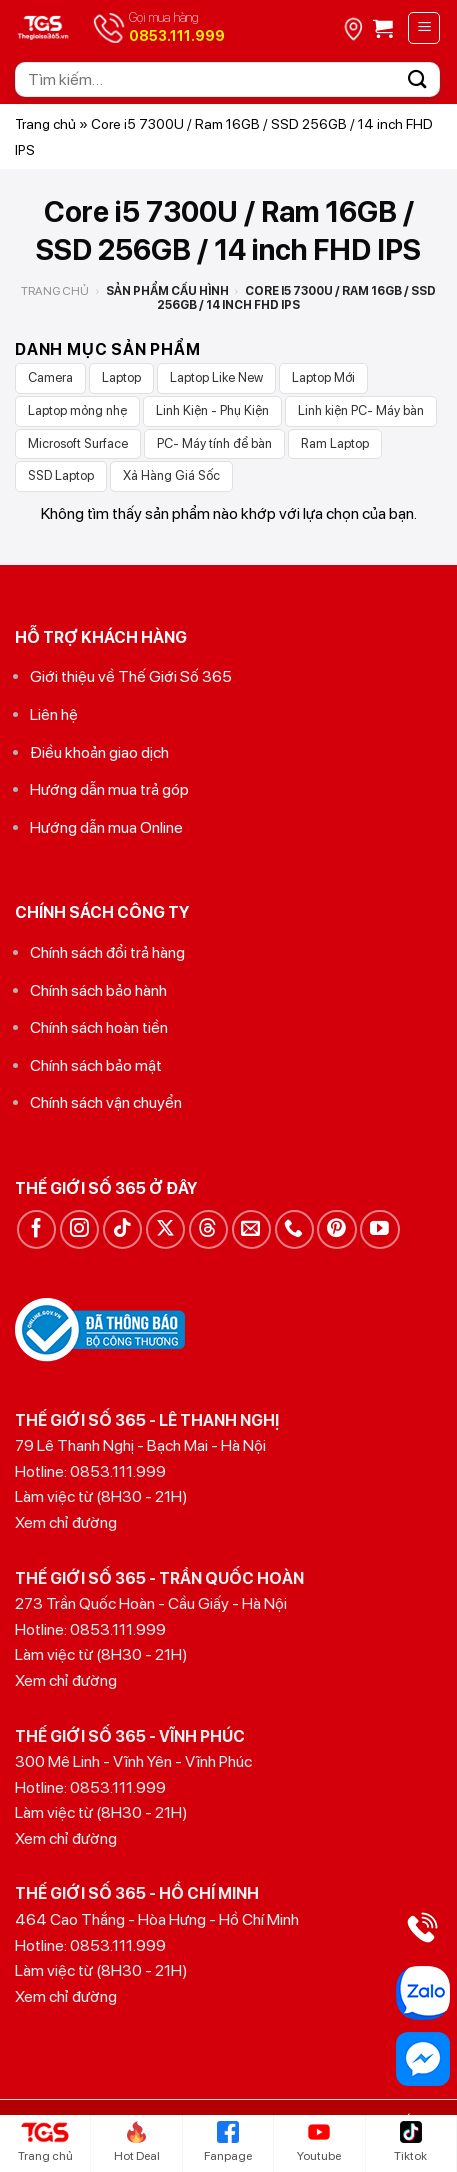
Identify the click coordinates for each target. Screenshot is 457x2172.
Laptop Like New (216, 377)
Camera (50, 377)
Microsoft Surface (78, 443)
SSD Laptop (61, 475)
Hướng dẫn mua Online (106, 827)
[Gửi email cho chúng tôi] (251, 1229)
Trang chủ (45, 124)
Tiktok (410, 2142)
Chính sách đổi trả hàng (107, 952)
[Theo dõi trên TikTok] (122, 1229)
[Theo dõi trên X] (165, 1229)
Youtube (319, 2142)
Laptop (121, 377)
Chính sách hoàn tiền (99, 1027)
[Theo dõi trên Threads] (208, 1229)
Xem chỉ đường (66, 1522)
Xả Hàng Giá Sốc (171, 475)
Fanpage (228, 2142)
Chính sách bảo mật (96, 1065)
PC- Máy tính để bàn (214, 443)
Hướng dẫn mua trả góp (109, 789)
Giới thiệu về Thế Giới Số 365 (131, 676)
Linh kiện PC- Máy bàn (361, 410)
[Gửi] (418, 79)
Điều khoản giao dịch (99, 752)
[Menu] (424, 28)
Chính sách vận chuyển (106, 1102)
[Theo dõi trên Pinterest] (336, 1229)
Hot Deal (137, 2142)
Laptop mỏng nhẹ (77, 410)
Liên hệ (54, 714)
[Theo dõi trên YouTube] (379, 1229)
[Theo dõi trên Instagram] (79, 1229)
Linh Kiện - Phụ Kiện (212, 410)
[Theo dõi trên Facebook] (36, 1229)
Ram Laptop (335, 443)
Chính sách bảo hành (98, 990)
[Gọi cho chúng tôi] (294, 1229)
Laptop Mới (323, 377)
